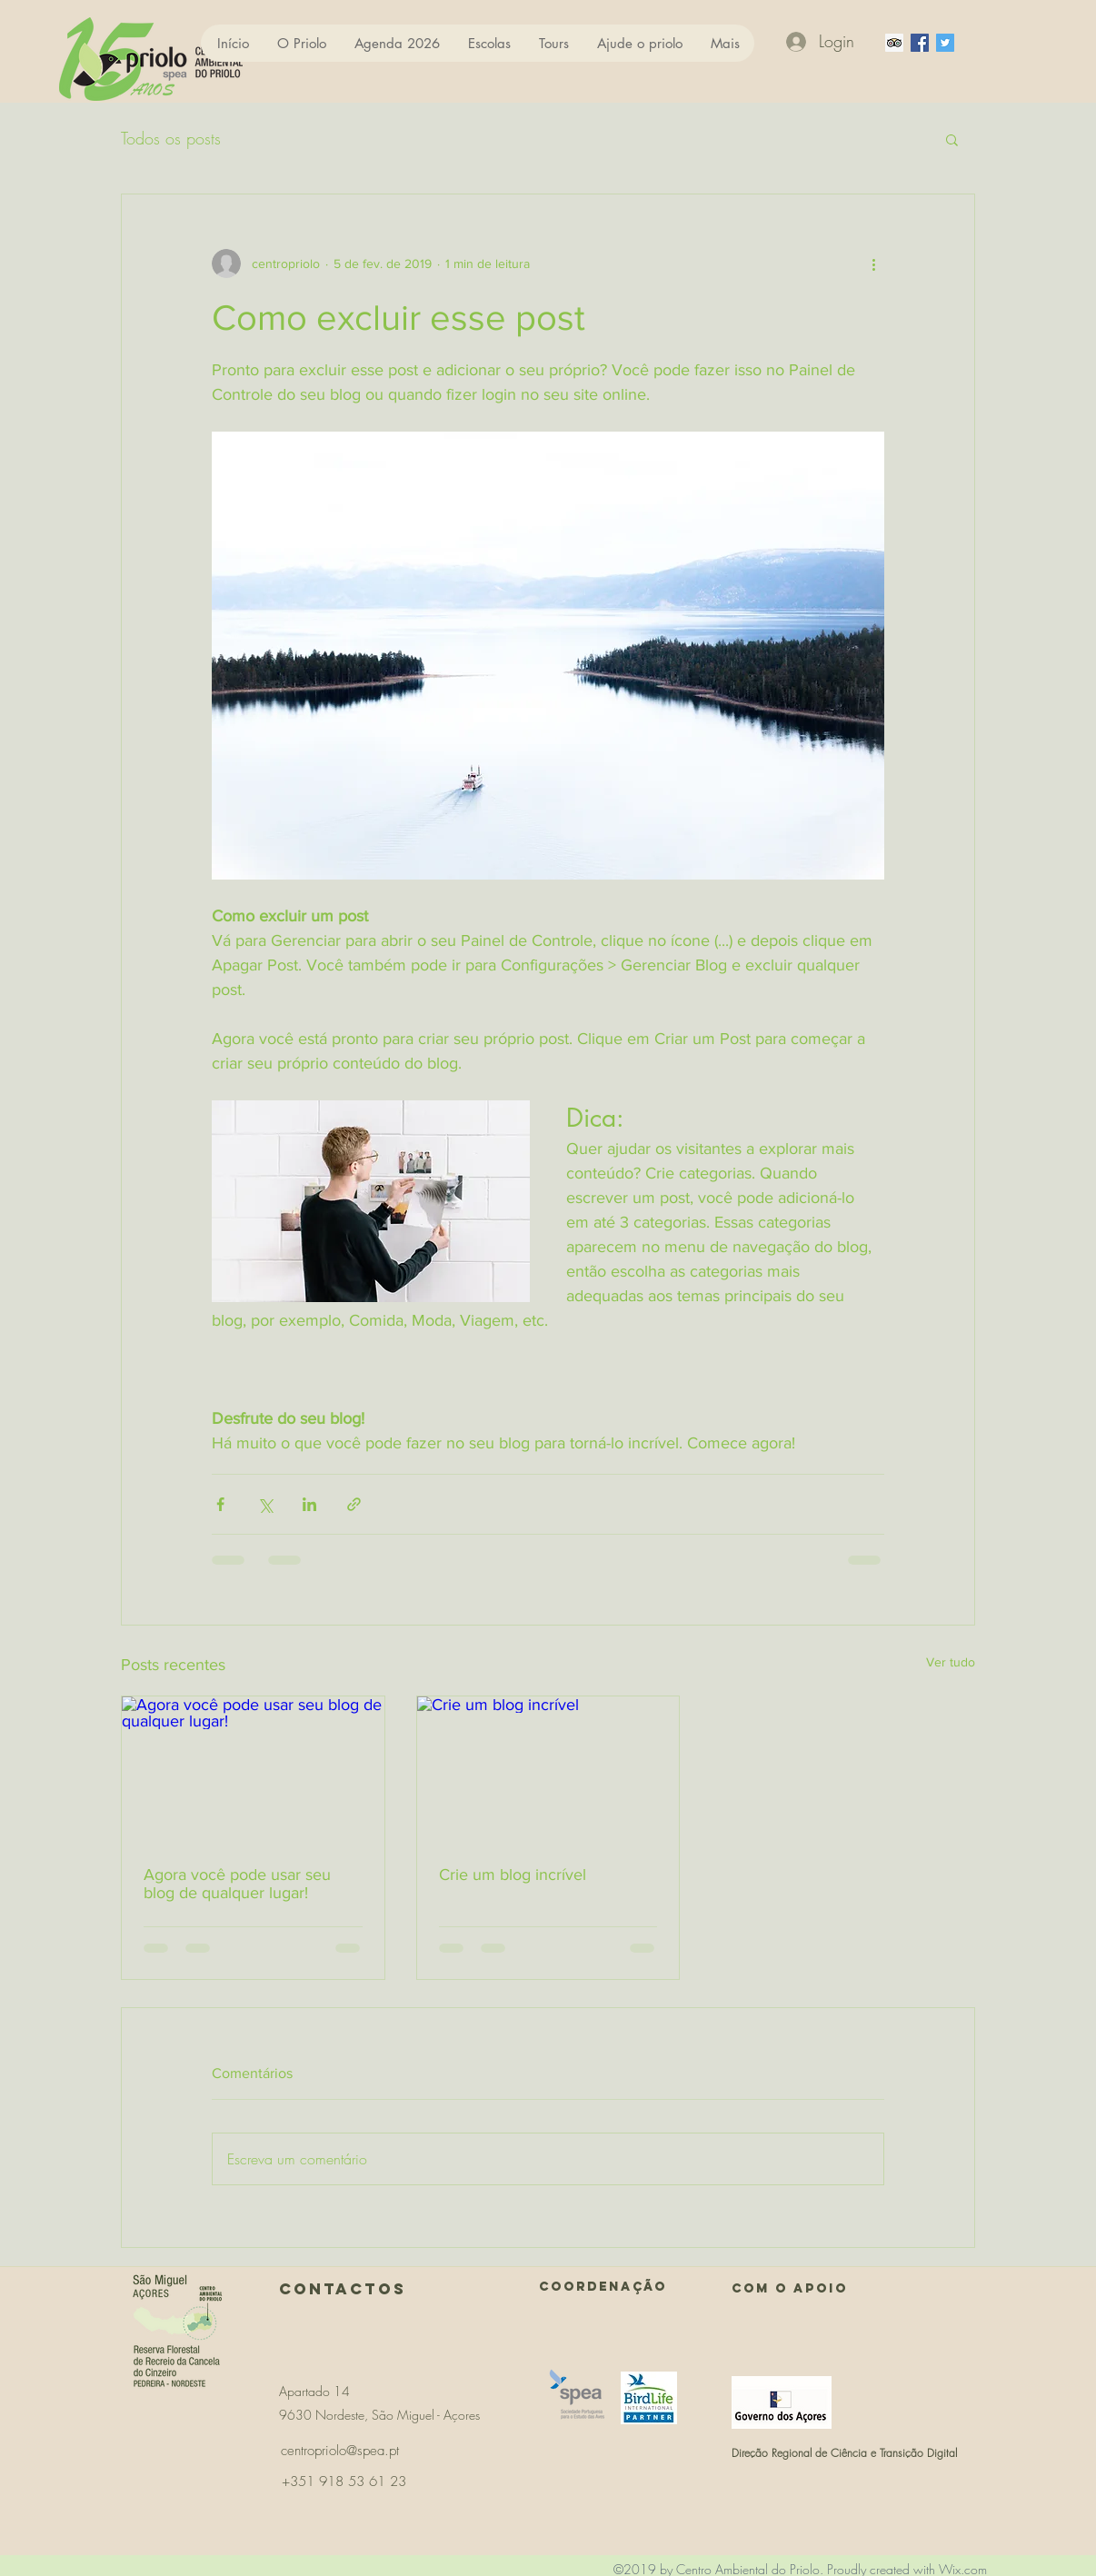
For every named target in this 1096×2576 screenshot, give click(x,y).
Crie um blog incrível (512, 1874)
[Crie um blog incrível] (548, 1770)
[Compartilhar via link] (354, 1504)
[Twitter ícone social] (945, 43)
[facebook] (920, 43)
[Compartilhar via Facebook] (220, 1504)
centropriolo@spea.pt (340, 2451)
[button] (952, 139)
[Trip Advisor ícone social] (894, 43)
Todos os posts (171, 138)
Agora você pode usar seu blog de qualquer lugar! (237, 1883)
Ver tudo (950, 1662)
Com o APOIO (790, 2288)
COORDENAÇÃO (603, 2286)
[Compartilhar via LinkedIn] (309, 1504)
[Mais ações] (873, 263)
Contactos (342, 2289)
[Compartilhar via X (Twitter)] (265, 1504)
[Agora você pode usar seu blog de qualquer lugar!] (253, 1770)
